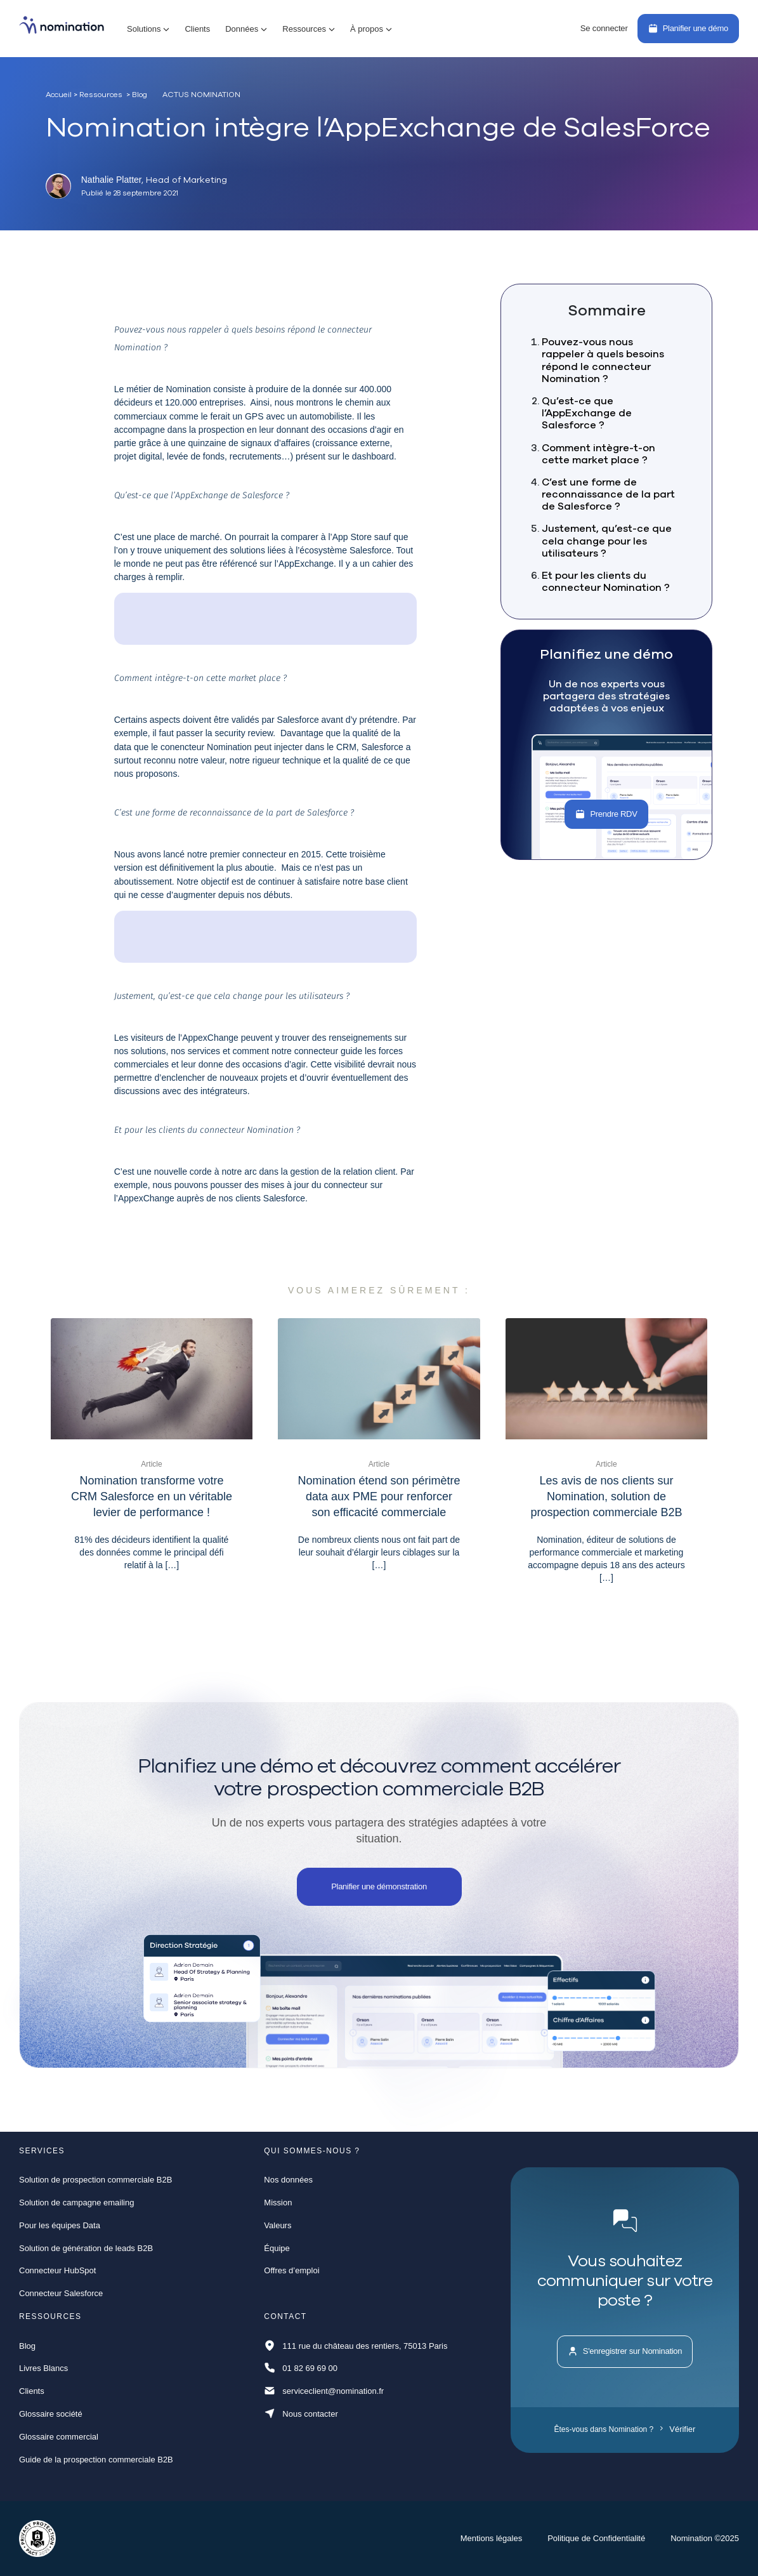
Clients (197, 29)
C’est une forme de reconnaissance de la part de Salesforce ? (608, 494)
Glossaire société (50, 2414)
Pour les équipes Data (59, 2225)
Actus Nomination (201, 94)
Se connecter (604, 28)
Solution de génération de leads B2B (86, 2248)
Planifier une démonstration (379, 1886)
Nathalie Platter (111, 180)
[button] (148, 29)
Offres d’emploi (291, 2270)
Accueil (59, 94)
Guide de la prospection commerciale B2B (96, 2459)
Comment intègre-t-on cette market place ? (598, 453)
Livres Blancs (43, 2368)
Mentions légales (492, 2538)
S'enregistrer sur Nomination (625, 2351)
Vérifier (678, 2429)
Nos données (288, 2179)
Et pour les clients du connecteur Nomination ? (606, 581)
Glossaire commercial (58, 2436)
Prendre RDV (606, 814)
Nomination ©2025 (704, 2538)
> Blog (136, 94)
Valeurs (277, 2225)
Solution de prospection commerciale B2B (95, 2179)
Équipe (276, 2248)
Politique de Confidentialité (596, 2538)
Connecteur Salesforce (61, 2293)
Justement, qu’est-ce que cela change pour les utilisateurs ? (607, 540)
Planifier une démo (688, 28)
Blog (27, 2346)
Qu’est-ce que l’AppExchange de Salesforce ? (587, 412)
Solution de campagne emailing (76, 2202)
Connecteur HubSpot (57, 2270)
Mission (278, 2202)
